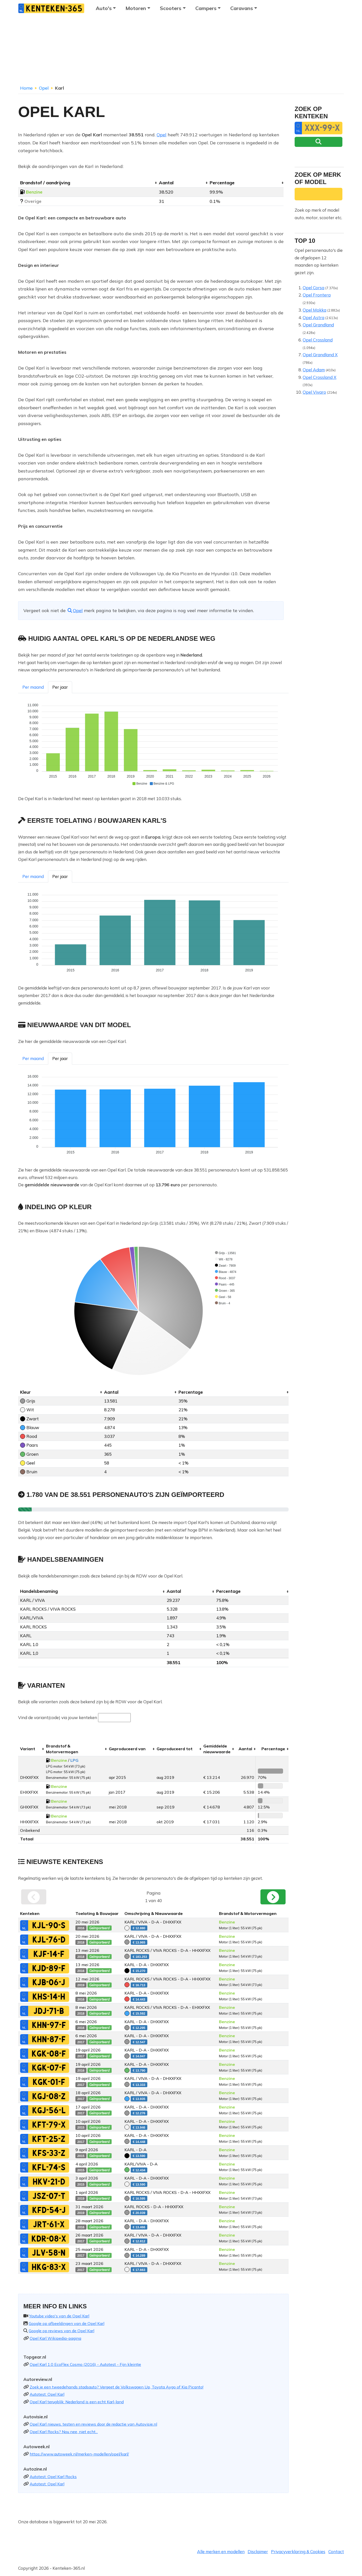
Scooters (170, 8)
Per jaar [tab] (60, 687)
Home (26, 88)
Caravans (241, 8)
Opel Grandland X (320, 354)
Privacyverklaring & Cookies (298, 2551)
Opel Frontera (317, 295)
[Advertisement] (181, 51)
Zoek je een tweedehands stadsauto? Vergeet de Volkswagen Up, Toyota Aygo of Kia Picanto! (116, 2386)
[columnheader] (87, 182)
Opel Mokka (314, 309)
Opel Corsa (313, 287)
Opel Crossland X (319, 377)
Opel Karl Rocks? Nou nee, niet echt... (64, 2431)
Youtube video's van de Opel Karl (59, 2315)
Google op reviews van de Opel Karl (61, 2330)
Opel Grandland (318, 324)
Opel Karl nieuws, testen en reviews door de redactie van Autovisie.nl (93, 2424)
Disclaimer (258, 2551)
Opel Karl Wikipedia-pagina (55, 2338)
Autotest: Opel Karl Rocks (53, 2476)
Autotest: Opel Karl (47, 2394)
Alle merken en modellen (221, 2551)
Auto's (104, 8)
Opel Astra (313, 317)
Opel (44, 88)
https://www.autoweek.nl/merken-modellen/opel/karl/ (79, 2453)
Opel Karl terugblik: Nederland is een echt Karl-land (77, 2401)
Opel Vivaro (314, 391)
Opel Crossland (318, 339)
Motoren (135, 8)
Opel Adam (314, 369)
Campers (205, 8)
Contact (336, 2551)
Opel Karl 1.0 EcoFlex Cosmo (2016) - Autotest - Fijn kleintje (85, 2364)
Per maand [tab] (33, 687)
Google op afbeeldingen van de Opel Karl (66, 2323)
